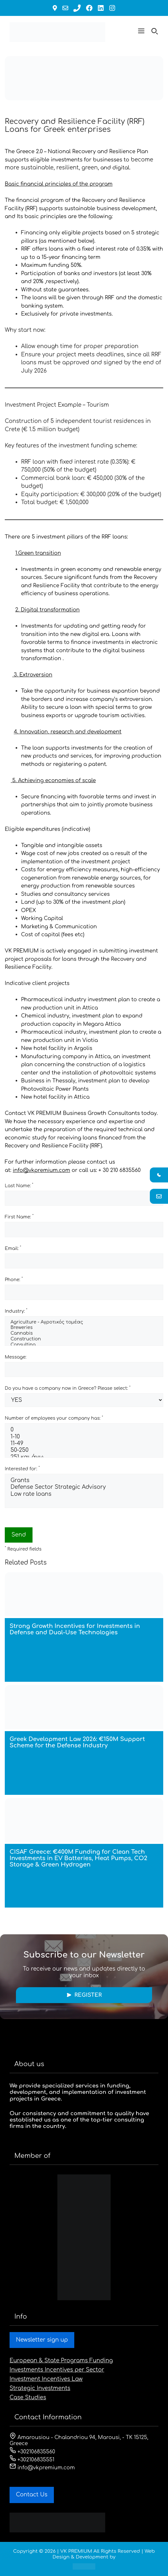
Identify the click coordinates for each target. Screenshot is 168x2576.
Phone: (14, 1279)
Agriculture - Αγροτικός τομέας (84, 1322)
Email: (13, 1248)
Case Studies (28, 2397)
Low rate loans (84, 1494)
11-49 (84, 1443)
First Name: (19, 1216)
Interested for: (22, 1468)
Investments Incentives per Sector (57, 2370)
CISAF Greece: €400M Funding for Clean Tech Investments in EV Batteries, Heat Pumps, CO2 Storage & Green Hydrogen (78, 1858)
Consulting (84, 1345)
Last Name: (19, 1185)
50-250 (84, 1450)
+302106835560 (32, 2452)
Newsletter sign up (42, 2340)
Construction (84, 1339)
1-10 (84, 1437)
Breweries (84, 1328)
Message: (15, 1357)
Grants (84, 1480)
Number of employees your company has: (54, 1418)
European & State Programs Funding (61, 2361)
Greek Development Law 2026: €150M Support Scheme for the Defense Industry (77, 1742)
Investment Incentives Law (46, 2379)
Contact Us (31, 2495)
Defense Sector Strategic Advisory (84, 1487)
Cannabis (84, 1334)
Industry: (16, 1311)
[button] (141, 32)
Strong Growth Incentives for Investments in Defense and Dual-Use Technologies (75, 1629)
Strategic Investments (40, 2388)
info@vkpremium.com (41, 1170)
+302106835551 (32, 2460)
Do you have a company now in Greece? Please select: (67, 1388)
